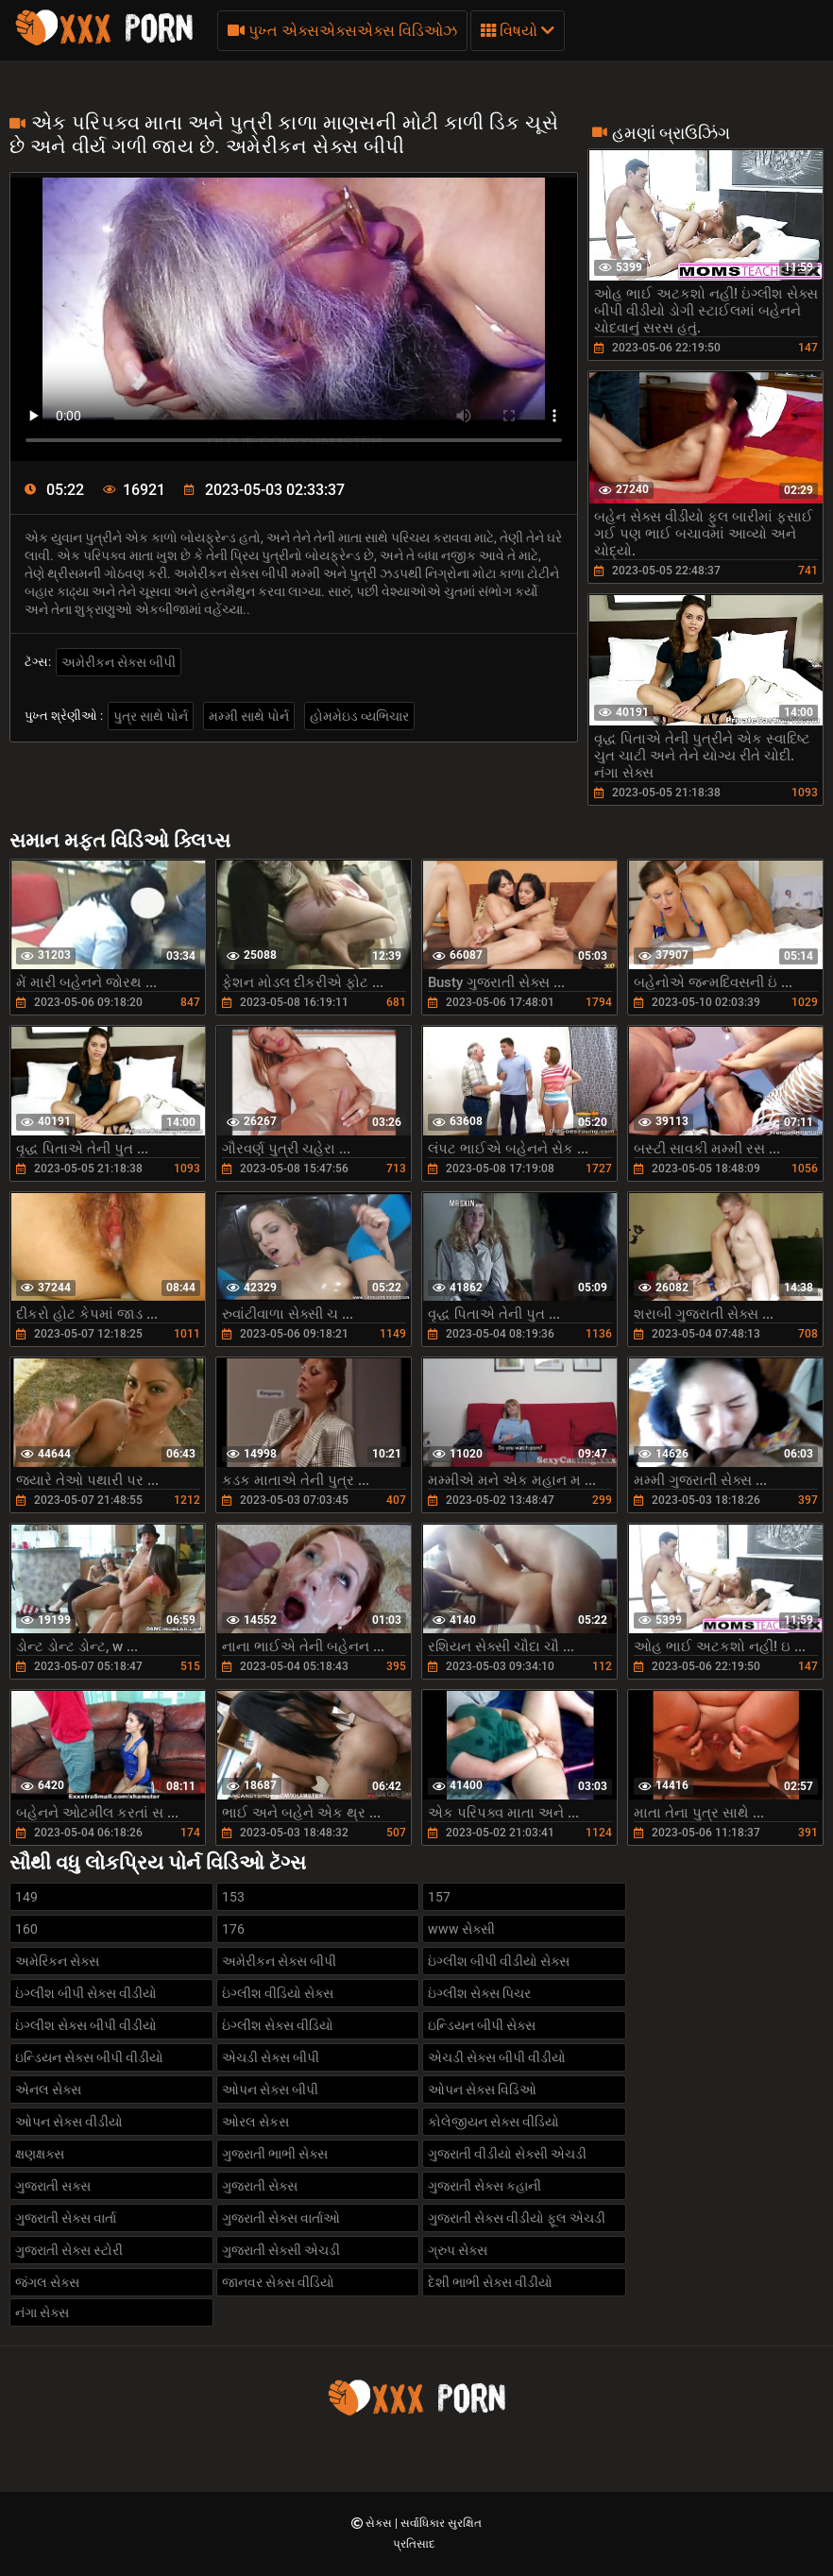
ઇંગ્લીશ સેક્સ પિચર (479, 1993)
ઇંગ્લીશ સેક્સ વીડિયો (277, 2025)
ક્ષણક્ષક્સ (39, 2153)
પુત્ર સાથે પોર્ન (150, 716)
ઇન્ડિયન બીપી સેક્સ (482, 2025)
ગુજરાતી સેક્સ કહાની (484, 2185)
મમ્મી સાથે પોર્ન (249, 716)
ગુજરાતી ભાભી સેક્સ (275, 2153)
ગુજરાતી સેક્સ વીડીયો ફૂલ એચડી (516, 2218)
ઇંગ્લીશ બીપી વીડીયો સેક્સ (499, 1961)
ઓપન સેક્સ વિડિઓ (482, 2089)
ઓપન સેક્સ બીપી (270, 2089)
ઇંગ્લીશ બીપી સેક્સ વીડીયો (86, 1993)
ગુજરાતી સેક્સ (260, 2185)
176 (233, 1928)
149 (26, 1896)
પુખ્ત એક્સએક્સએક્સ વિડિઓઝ (342, 31)
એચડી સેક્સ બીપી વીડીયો (497, 2057)
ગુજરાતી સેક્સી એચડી (281, 2250)
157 (439, 1896)
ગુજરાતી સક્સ (53, 2185)
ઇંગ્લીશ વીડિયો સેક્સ (277, 1993)
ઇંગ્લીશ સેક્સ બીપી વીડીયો (86, 2025)
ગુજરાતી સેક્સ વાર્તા (65, 2218)
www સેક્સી (461, 1928)
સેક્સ (380, 2523)
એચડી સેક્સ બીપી (270, 2057)
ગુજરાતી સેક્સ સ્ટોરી (69, 2250)
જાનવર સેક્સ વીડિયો (278, 2282)
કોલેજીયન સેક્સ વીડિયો (493, 2121)
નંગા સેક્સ (42, 2312)
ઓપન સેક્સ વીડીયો (69, 2121)
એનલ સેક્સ (48, 2089)
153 (233, 1896)
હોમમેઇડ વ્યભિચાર (359, 716)
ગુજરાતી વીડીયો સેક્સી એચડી (507, 2153)
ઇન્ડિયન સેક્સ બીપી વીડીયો (89, 2057)
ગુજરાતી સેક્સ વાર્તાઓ (281, 2218)
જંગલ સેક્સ (47, 2282)
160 (26, 1928)
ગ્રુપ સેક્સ (457, 2250)
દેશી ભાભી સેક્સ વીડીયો (490, 2282)
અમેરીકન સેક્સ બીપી (118, 662)
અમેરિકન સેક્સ (57, 1961)
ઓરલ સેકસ (255, 2121)
